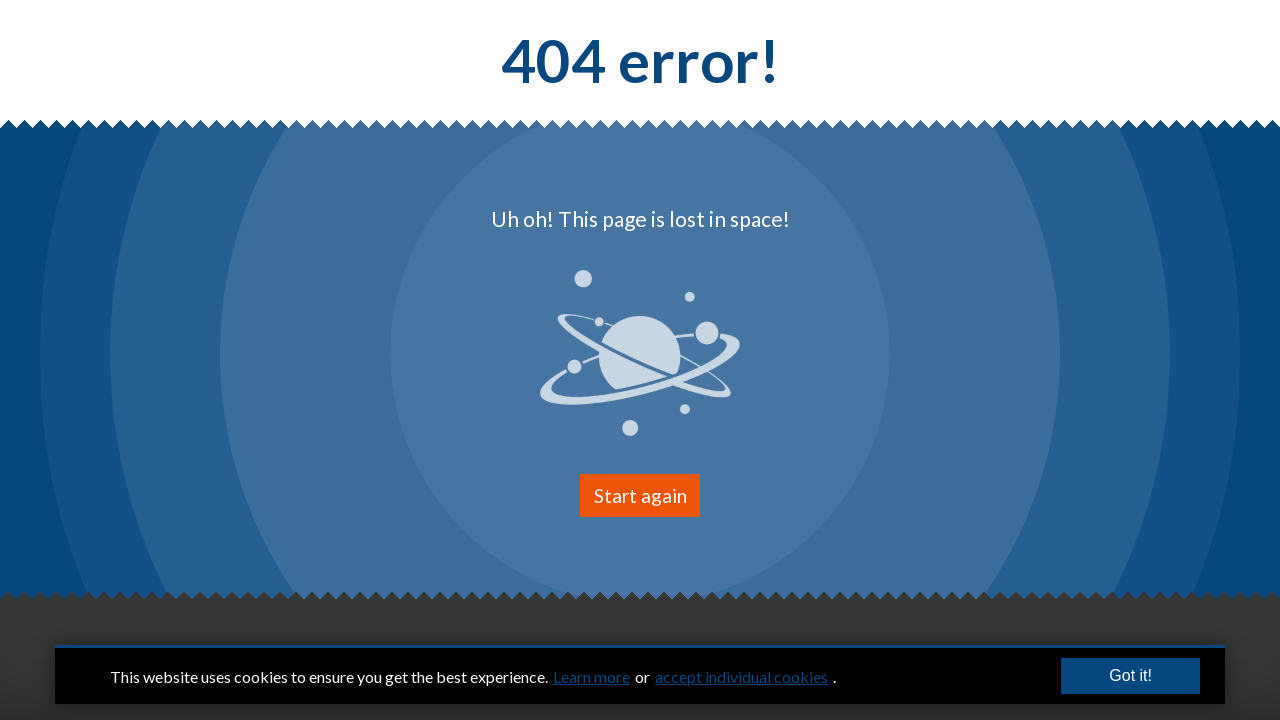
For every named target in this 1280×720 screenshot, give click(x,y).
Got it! (1130, 676)
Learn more (591, 676)
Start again (640, 495)
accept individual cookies (741, 676)
